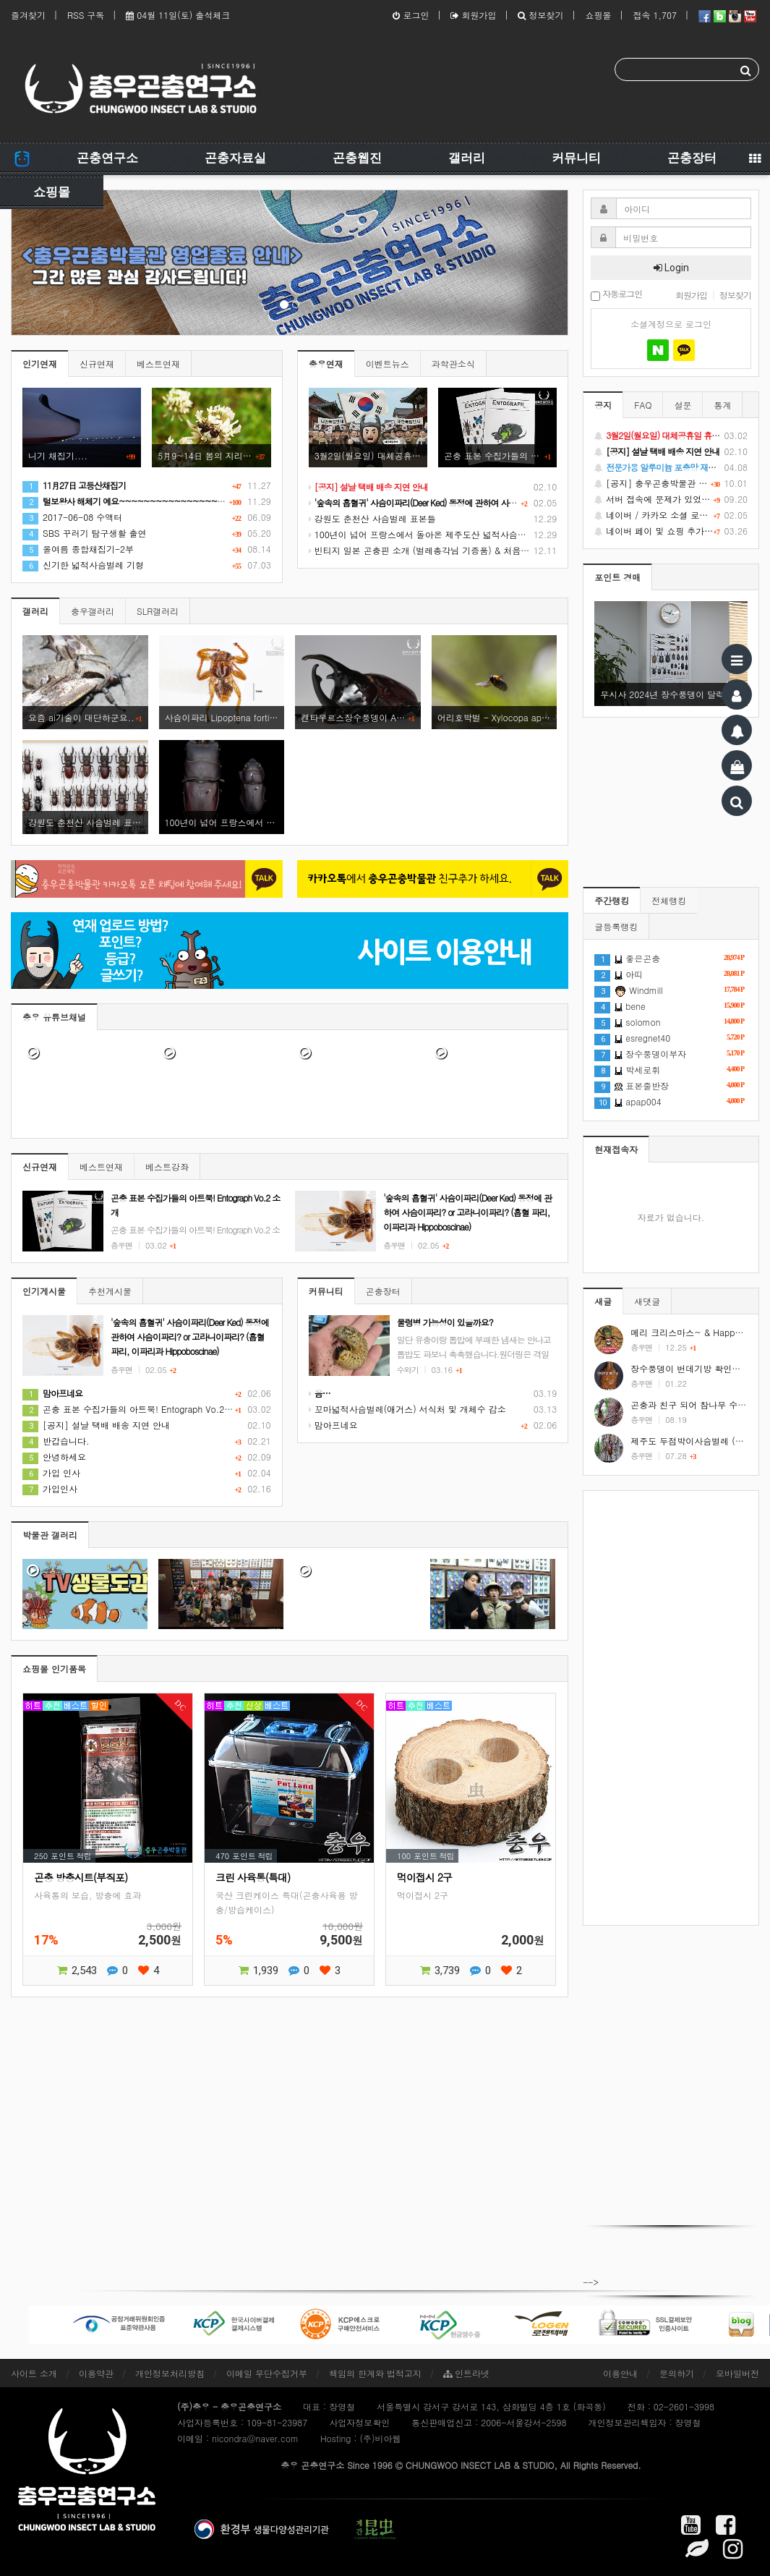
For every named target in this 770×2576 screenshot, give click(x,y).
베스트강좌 (167, 1166)
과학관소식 (453, 363)
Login (671, 267)
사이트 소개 (34, 2373)
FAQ (642, 405)
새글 (603, 1301)
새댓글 (647, 1301)
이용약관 (96, 2373)
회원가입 (473, 15)
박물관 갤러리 (49, 1535)
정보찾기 (540, 15)
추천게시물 (110, 1291)
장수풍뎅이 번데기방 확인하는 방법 (699, 1368)
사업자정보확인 (359, 2422)
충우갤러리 (92, 611)
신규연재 (97, 363)
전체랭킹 (668, 900)
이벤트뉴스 (387, 363)
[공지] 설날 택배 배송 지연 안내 (96, 1425)
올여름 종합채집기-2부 (78, 549)
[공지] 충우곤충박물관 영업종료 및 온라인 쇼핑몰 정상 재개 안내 (671, 483)
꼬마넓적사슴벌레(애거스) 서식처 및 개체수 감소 (407, 1409)
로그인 (411, 15)
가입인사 (49, 1488)
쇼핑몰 (598, 15)
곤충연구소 (107, 157)
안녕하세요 (54, 1456)
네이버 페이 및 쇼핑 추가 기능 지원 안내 (671, 531)
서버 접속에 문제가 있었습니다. (671, 499)
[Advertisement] (670, 1708)
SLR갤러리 (158, 611)
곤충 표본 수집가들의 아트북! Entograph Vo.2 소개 (133, 1409)
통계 (722, 405)
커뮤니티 (576, 157)
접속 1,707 (655, 15)
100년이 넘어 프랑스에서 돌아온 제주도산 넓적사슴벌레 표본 (432, 534)
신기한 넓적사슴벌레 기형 (83, 564)
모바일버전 (737, 2373)
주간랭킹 (611, 900)
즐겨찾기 (28, 15)
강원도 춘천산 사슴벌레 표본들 (372, 518)
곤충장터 (691, 157)
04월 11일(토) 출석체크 (178, 15)
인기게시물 (44, 1291)
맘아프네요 (333, 1425)
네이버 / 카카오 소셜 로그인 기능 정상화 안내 (671, 515)
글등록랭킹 (616, 926)
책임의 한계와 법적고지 (375, 2373)
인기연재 (39, 363)
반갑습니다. (56, 1440)
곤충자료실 (235, 157)
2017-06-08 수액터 (72, 517)
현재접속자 (616, 1149)
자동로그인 (616, 295)
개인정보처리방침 (170, 2373)
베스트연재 (158, 363)
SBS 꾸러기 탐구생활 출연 (84, 533)
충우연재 (326, 363)
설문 (682, 405)
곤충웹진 (357, 157)
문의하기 (676, 2373)
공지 (603, 405)
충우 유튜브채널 (54, 1017)
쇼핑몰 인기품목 (54, 1668)
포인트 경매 (617, 577)
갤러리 (466, 157)
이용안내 (620, 2373)
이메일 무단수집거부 (266, 2373)
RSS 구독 (85, 15)
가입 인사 (51, 1472)
